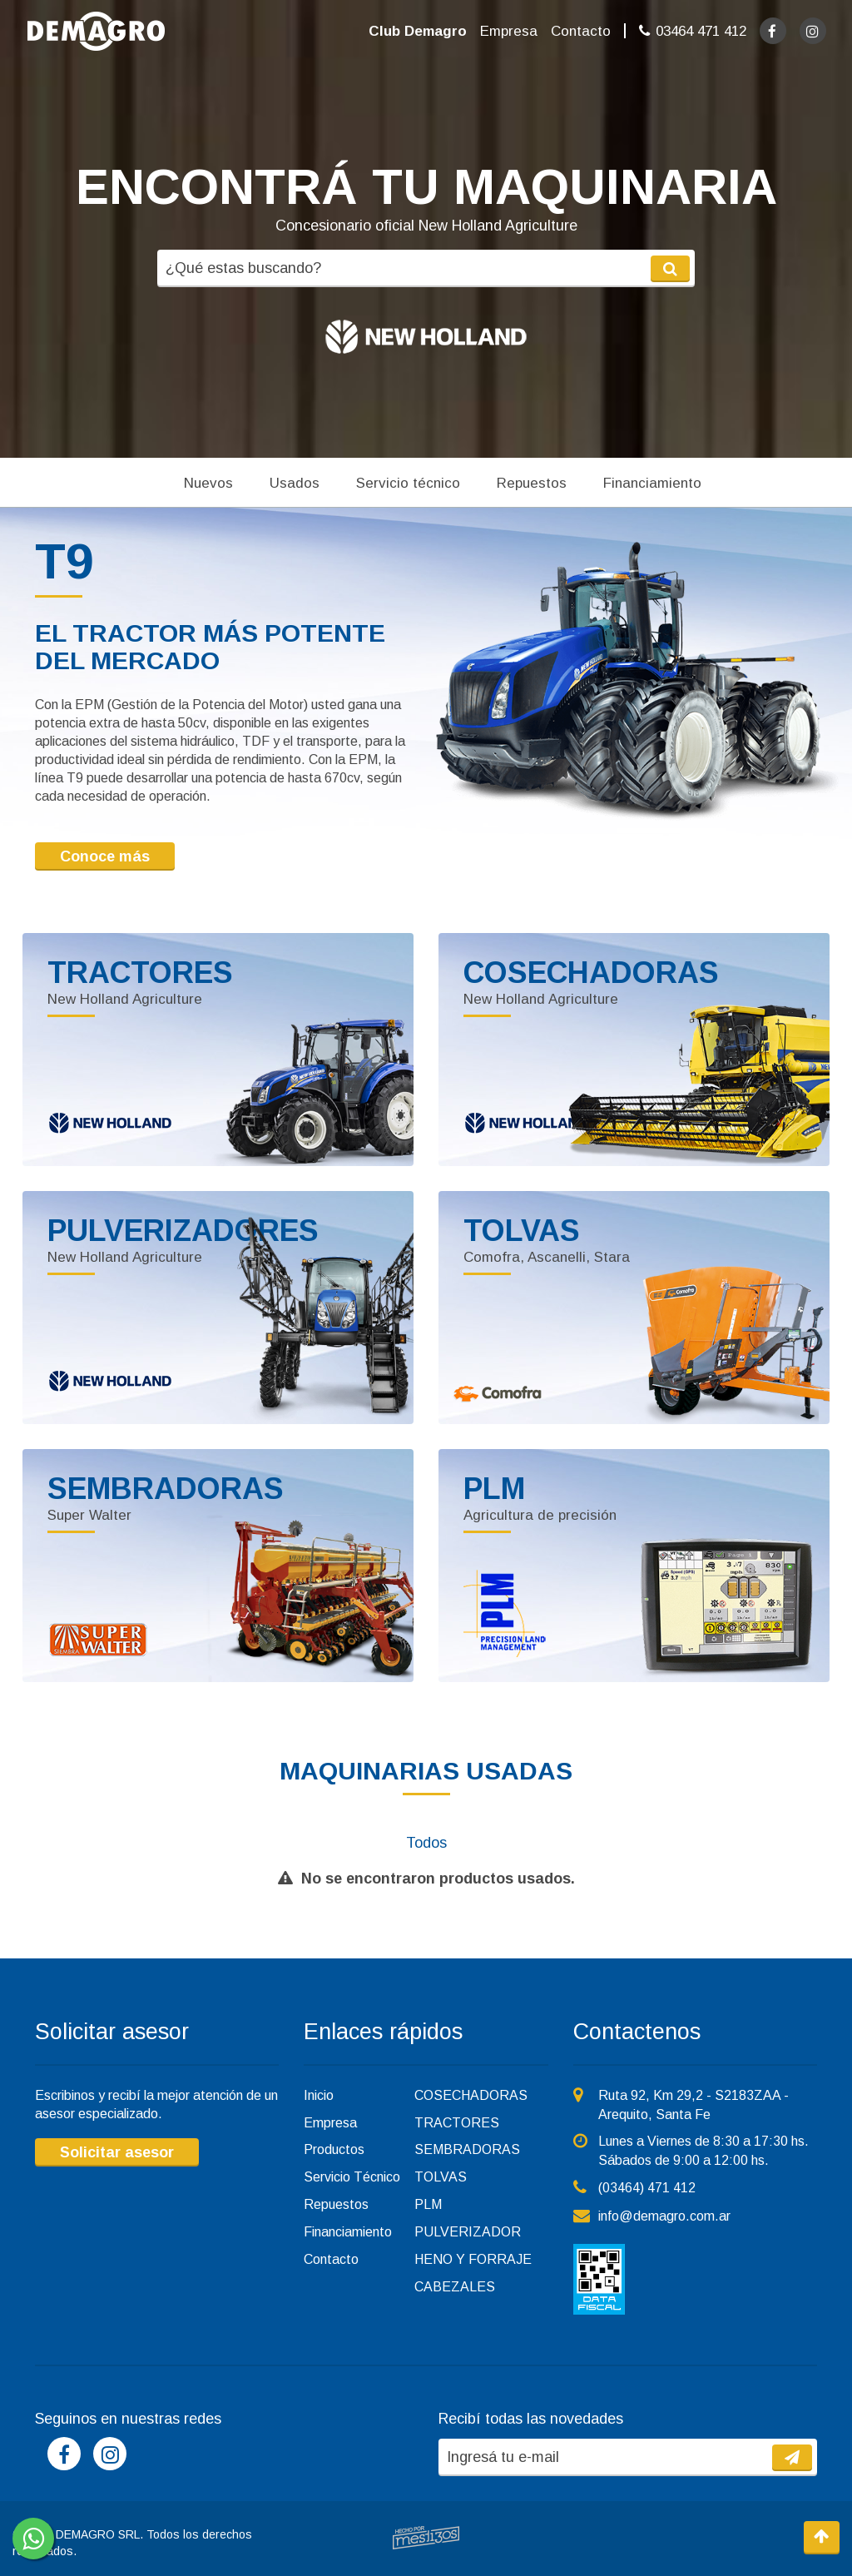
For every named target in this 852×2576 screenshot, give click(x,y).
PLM (428, 2204)
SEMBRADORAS (467, 2149)
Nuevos (208, 483)
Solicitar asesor (117, 2152)
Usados (295, 483)
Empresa (508, 31)
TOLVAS (440, 2177)
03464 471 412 (701, 31)
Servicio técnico (408, 483)
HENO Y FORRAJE (473, 2259)
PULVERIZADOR (467, 2232)
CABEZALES (454, 2287)
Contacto (581, 31)
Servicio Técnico (352, 2177)
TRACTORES (456, 2123)
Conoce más (105, 856)
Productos (334, 2149)
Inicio (319, 2095)
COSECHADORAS (471, 2095)
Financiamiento (652, 483)
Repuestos (532, 483)
